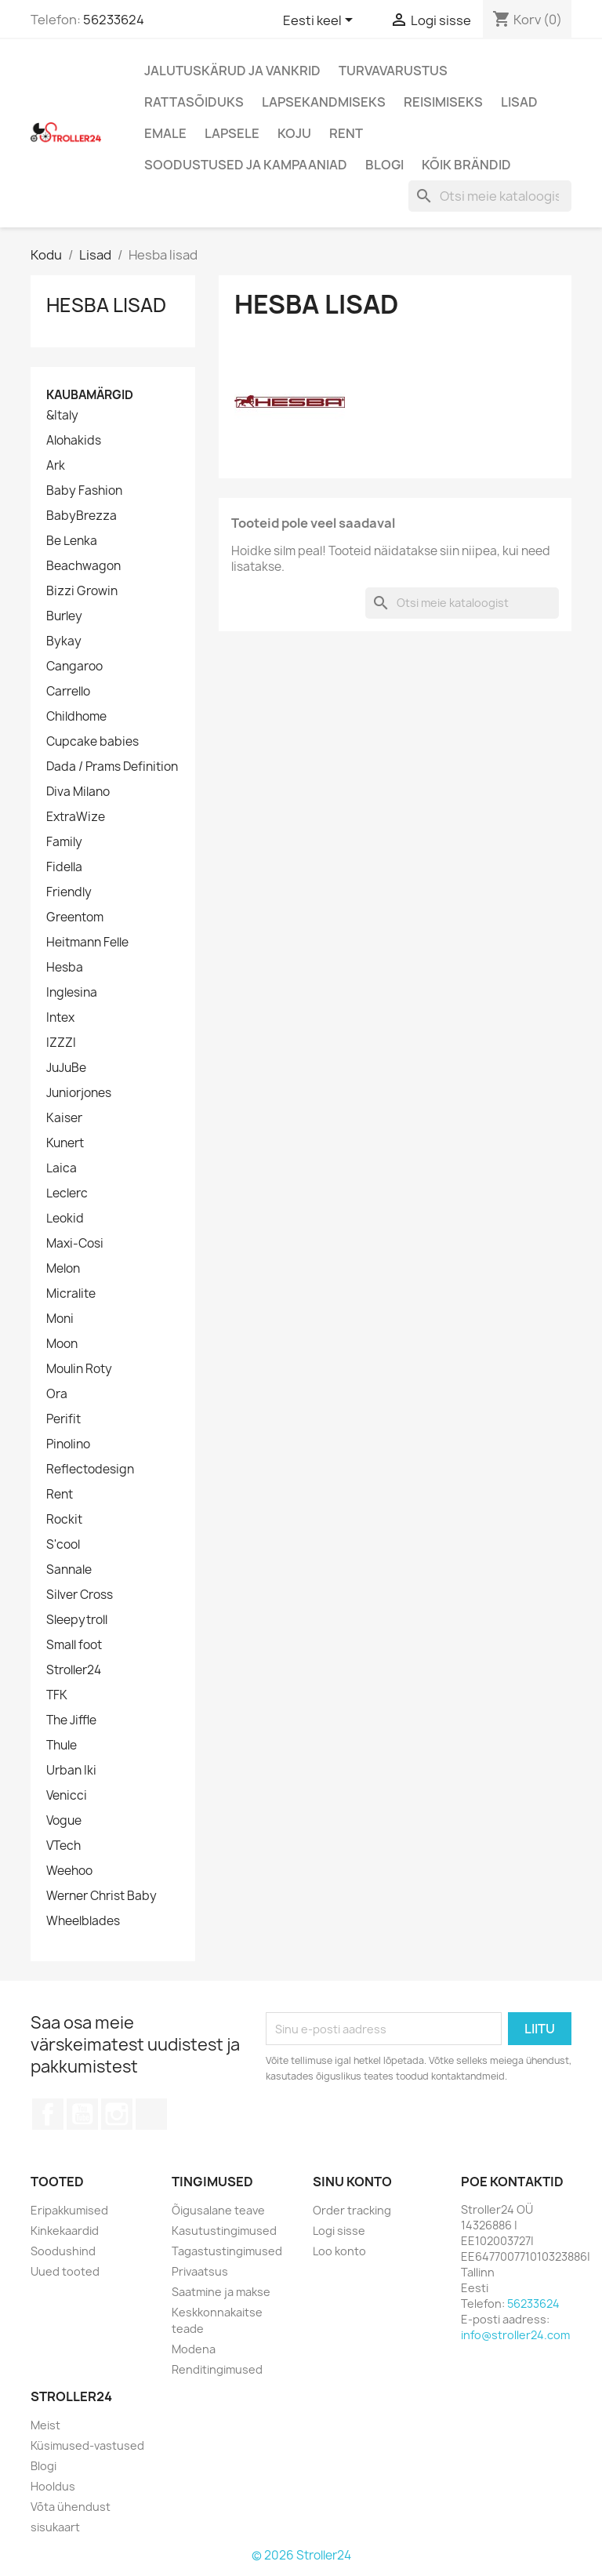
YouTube (82, 2114)
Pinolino (68, 1444)
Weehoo (69, 1871)
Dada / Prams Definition (112, 767)
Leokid (65, 1218)
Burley (64, 616)
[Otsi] (489, 196)
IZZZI (61, 1043)
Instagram (116, 2114)
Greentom (74, 917)
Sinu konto (352, 2181)
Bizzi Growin (82, 591)
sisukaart (55, 2527)
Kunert (65, 1143)
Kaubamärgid (89, 395)
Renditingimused (217, 2369)
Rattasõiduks (194, 102)
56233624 (113, 19)
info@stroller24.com (515, 2334)
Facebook (47, 2114)
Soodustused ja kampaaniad (245, 164)
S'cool (63, 1545)
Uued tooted (65, 2271)
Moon (62, 1344)
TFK (56, 1695)
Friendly (69, 892)
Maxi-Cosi (74, 1244)
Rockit (64, 1520)
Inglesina (71, 993)
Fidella (64, 867)
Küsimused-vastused (87, 2445)
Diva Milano (78, 792)
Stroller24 (73, 1670)
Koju (294, 133)
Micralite (71, 1294)
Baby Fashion (84, 491)
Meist (45, 2425)
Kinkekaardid (65, 2230)
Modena (194, 2349)
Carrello (68, 691)
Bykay (64, 641)
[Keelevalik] (320, 21)
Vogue (64, 1821)
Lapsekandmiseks (324, 102)
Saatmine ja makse (221, 2291)
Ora (56, 1394)
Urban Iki (71, 1770)
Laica (61, 1168)
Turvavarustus (393, 70)
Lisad (519, 102)
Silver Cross (79, 1595)
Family (64, 842)
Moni (60, 1319)
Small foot (74, 1645)
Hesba (64, 968)
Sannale (69, 1570)
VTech (63, 1846)
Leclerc (67, 1193)
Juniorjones (78, 1093)
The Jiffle (71, 1720)
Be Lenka (71, 541)
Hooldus (53, 2486)
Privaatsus (200, 2271)
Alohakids (73, 441)
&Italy (62, 415)
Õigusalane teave (218, 2210)
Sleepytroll (76, 1620)
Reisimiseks (443, 102)
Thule (61, 1745)
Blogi (384, 164)
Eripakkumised (69, 2210)
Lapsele (232, 133)
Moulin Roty (79, 1369)
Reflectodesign (90, 1469)
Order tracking (352, 2210)
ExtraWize (75, 817)
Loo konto (339, 2251)
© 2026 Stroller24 (301, 2555)
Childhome (76, 717)
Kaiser (64, 1118)
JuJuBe (66, 1068)
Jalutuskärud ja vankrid (232, 70)
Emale (165, 133)
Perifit (63, 1419)
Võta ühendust (71, 2506)
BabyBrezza (81, 516)
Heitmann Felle (87, 942)
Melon (63, 1269)
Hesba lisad (106, 305)
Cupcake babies (92, 742)
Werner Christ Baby (101, 1896)
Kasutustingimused (224, 2230)
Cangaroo (74, 666)
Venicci (66, 1796)
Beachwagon (83, 566)
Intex (60, 1018)
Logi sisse (339, 2230)
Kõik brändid (466, 164)
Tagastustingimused (227, 2251)
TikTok (151, 2114)
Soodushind (63, 2251)
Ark (55, 466)
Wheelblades (83, 1921)
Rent (346, 133)
